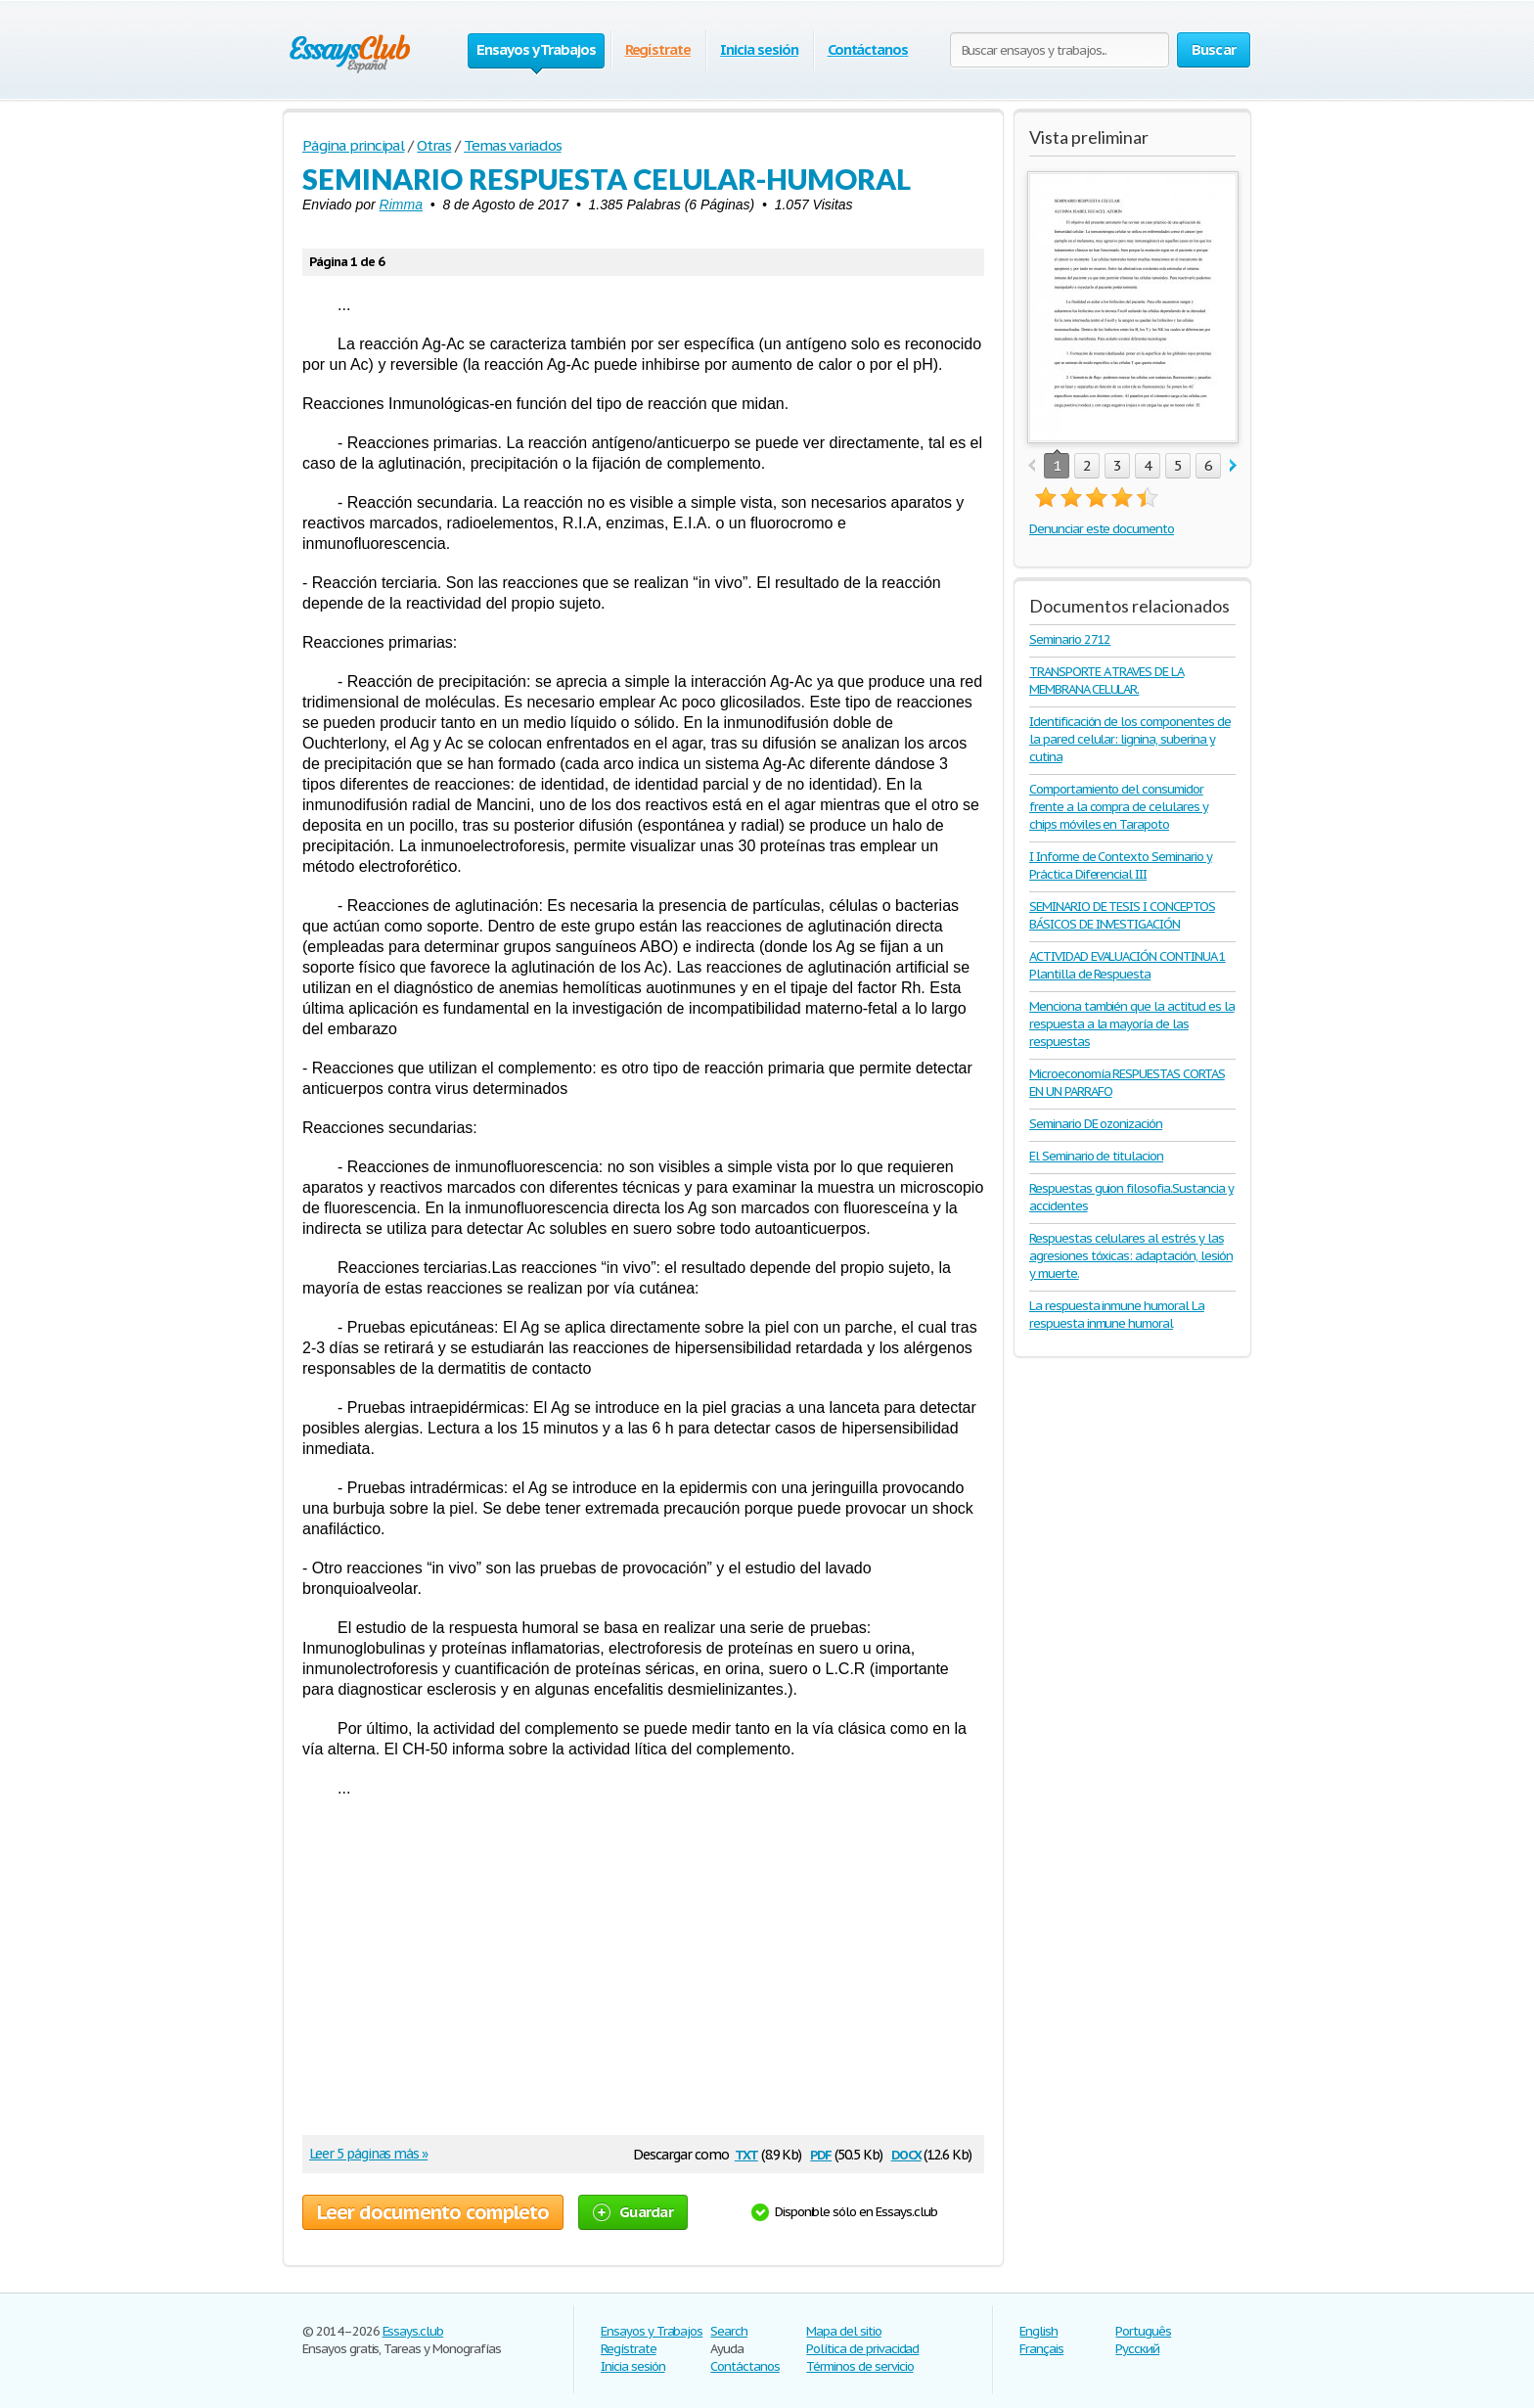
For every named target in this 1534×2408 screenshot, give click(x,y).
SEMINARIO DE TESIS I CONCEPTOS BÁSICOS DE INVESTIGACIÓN (1122, 915)
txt (746, 2153)
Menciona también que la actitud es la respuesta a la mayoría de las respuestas (1132, 1024)
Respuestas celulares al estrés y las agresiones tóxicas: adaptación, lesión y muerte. (1130, 1256)
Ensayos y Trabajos (651, 2331)
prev (1031, 466)
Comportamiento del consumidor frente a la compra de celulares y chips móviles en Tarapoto (1118, 807)
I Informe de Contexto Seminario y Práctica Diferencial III (1120, 865)
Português (1143, 2331)
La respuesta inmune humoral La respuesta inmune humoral (1116, 1314)
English (1038, 2331)
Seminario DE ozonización (1095, 1123)
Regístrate (658, 49)
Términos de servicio (859, 2366)
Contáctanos (868, 49)
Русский (1137, 2348)
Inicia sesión (758, 49)
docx (906, 2153)
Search (728, 2331)
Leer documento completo (433, 2212)
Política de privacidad (862, 2348)
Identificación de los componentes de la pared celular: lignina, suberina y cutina (1130, 739)
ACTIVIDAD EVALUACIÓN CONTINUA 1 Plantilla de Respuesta (1127, 965)
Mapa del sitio (843, 2331)
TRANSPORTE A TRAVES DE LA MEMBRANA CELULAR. (1106, 680)
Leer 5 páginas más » (368, 2153)
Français (1041, 2348)
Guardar (633, 2212)
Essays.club (413, 2331)
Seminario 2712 (1069, 639)
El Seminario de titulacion (1096, 1156)
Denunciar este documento (1101, 529)
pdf (821, 2153)
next (1233, 466)
